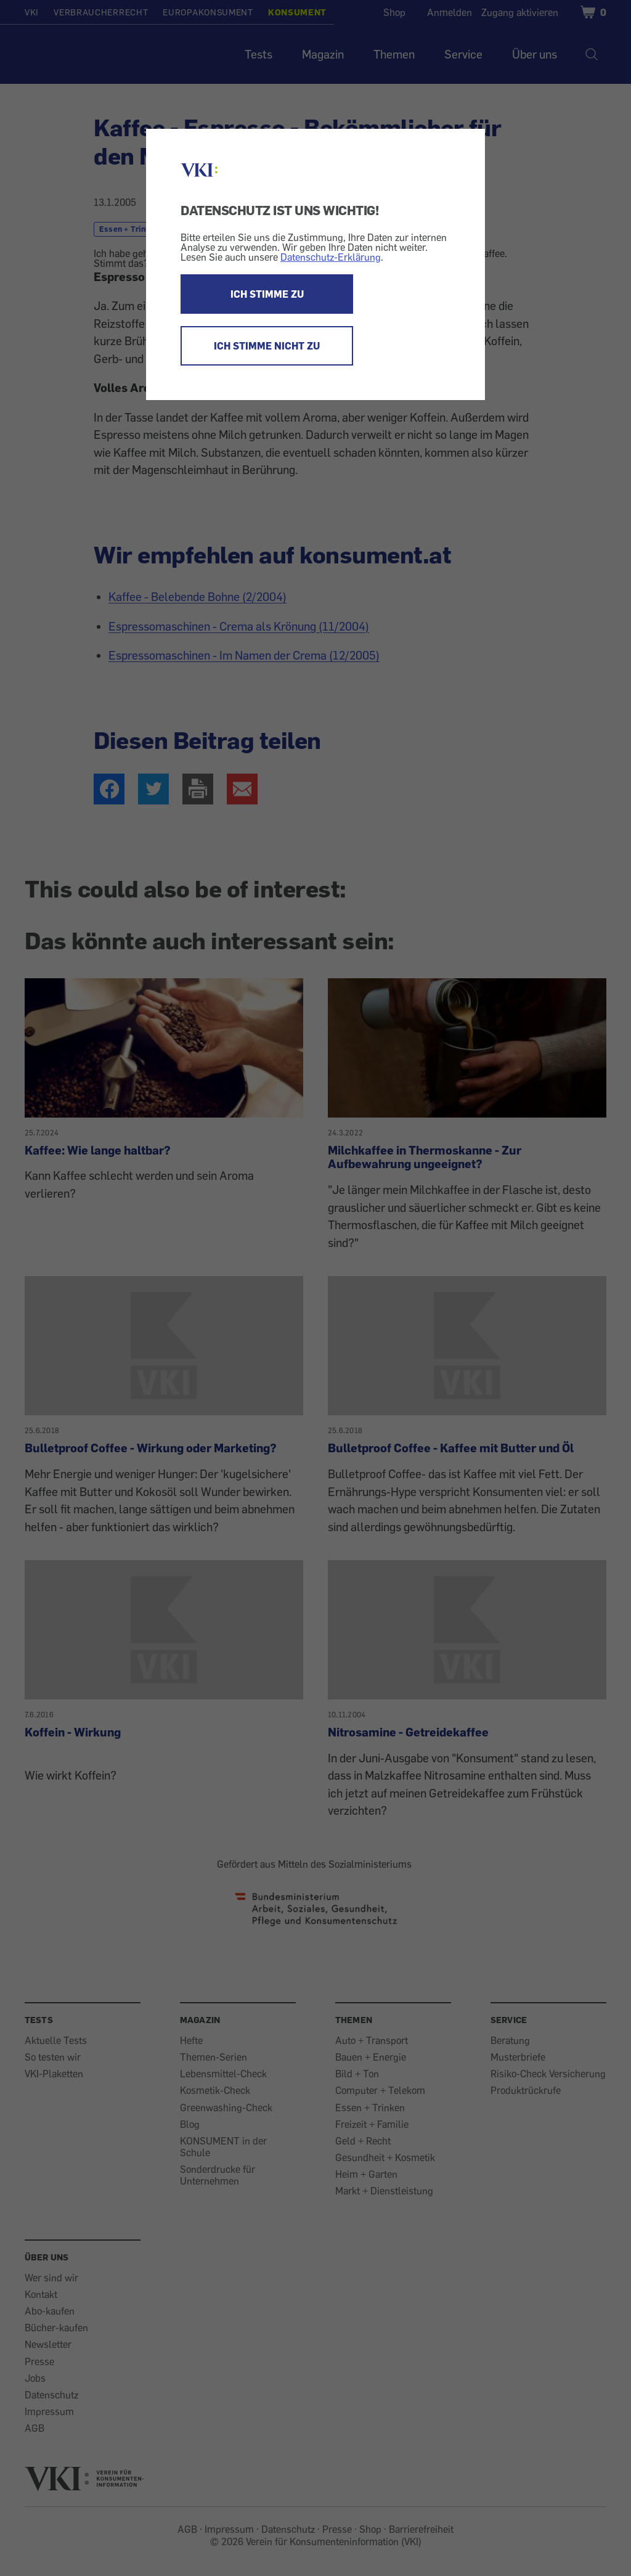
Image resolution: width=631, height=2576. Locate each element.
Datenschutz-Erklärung (330, 257)
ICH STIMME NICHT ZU (267, 346)
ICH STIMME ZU (267, 294)
